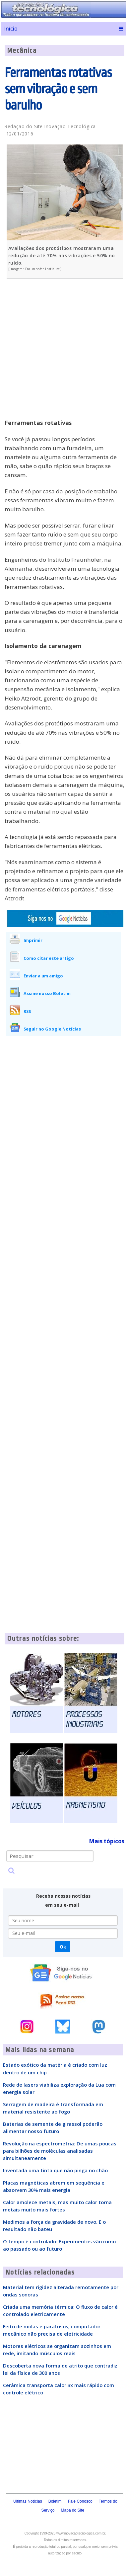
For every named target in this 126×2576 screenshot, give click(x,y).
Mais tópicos (106, 1841)
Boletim (55, 2501)
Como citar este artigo (49, 958)
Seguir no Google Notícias (52, 1029)
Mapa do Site (73, 2510)
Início (11, 28)
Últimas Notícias (27, 2501)
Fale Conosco (80, 2501)
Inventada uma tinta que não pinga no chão (55, 2170)
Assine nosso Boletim (47, 993)
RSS (27, 1011)
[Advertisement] (62, 353)
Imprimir (33, 940)
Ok (63, 1947)
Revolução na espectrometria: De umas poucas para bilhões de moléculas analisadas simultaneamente (59, 2150)
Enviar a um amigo (43, 976)
